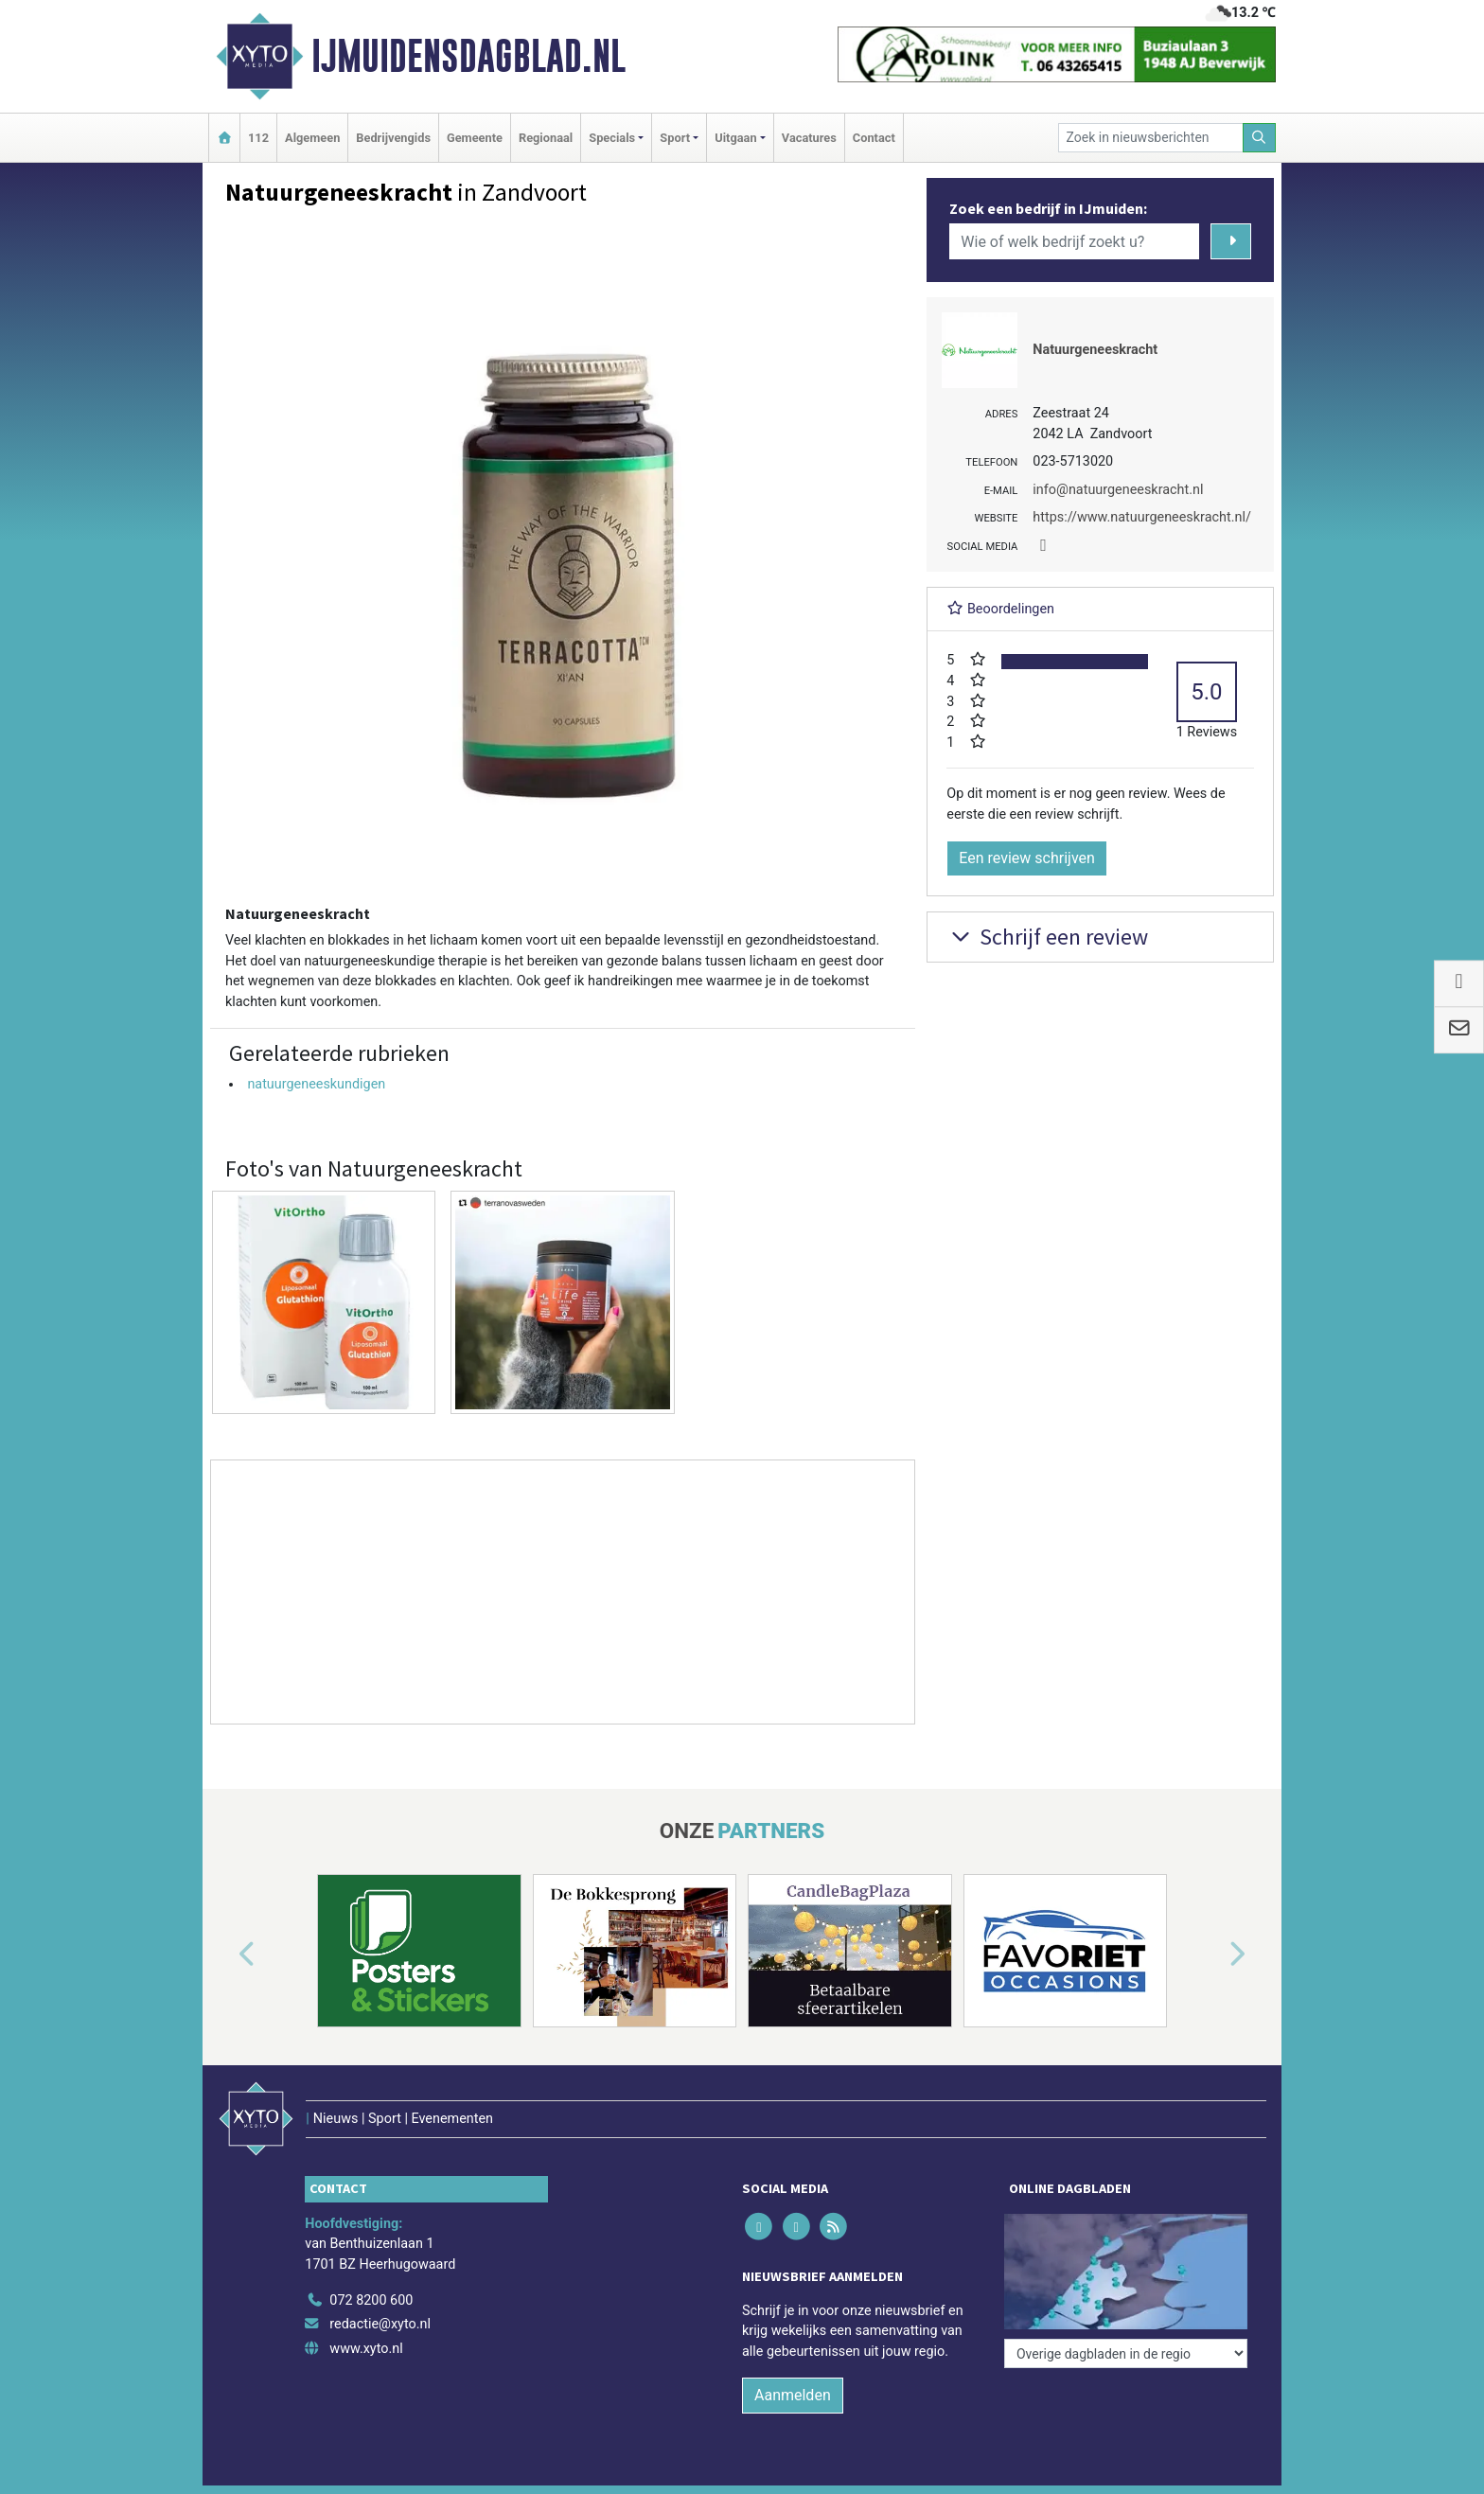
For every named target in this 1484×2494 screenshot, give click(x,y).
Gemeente (475, 138)
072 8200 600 (371, 2300)
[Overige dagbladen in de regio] (1125, 2353)
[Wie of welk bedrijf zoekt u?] (1074, 241)
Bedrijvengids (393, 138)
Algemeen (312, 138)
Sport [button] (675, 138)
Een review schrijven (1027, 858)
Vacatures (809, 138)
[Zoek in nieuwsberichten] (1151, 137)
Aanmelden (792, 2395)
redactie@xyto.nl (380, 2324)
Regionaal (546, 138)
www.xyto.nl (365, 2349)
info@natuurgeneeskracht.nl (1118, 490)
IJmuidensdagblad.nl (468, 56)
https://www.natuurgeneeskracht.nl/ (1142, 517)
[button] (225, 1954)
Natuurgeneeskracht (1095, 350)
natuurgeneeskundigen (316, 1084)
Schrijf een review (1047, 936)
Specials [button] (612, 138)
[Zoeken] (1260, 137)
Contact (874, 138)
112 (258, 138)
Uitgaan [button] (735, 138)
